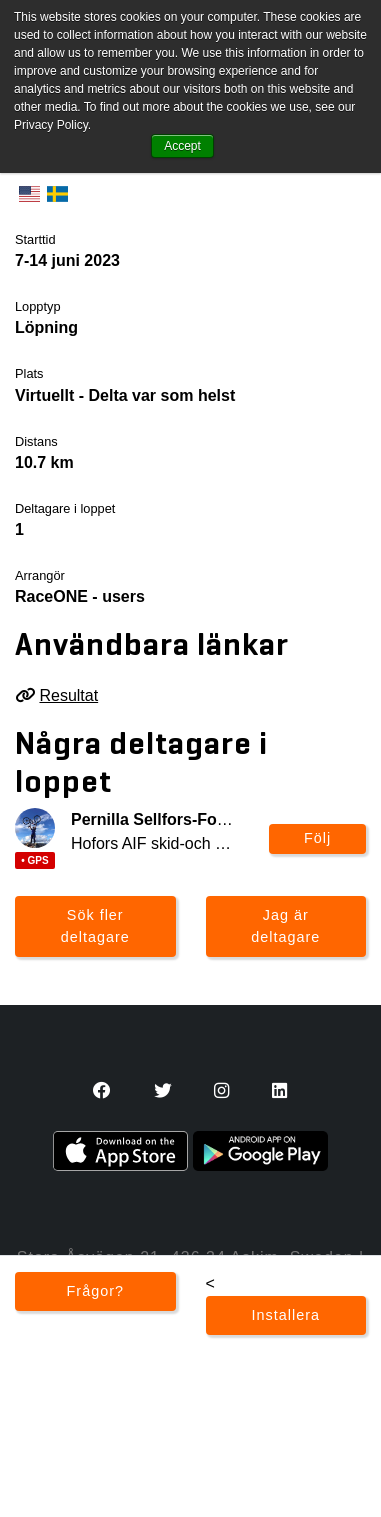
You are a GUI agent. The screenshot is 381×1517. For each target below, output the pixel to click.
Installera (286, 1315)
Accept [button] (182, 146)
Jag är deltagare (285, 926)
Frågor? (95, 1291)
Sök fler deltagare (95, 926)
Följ (317, 838)
